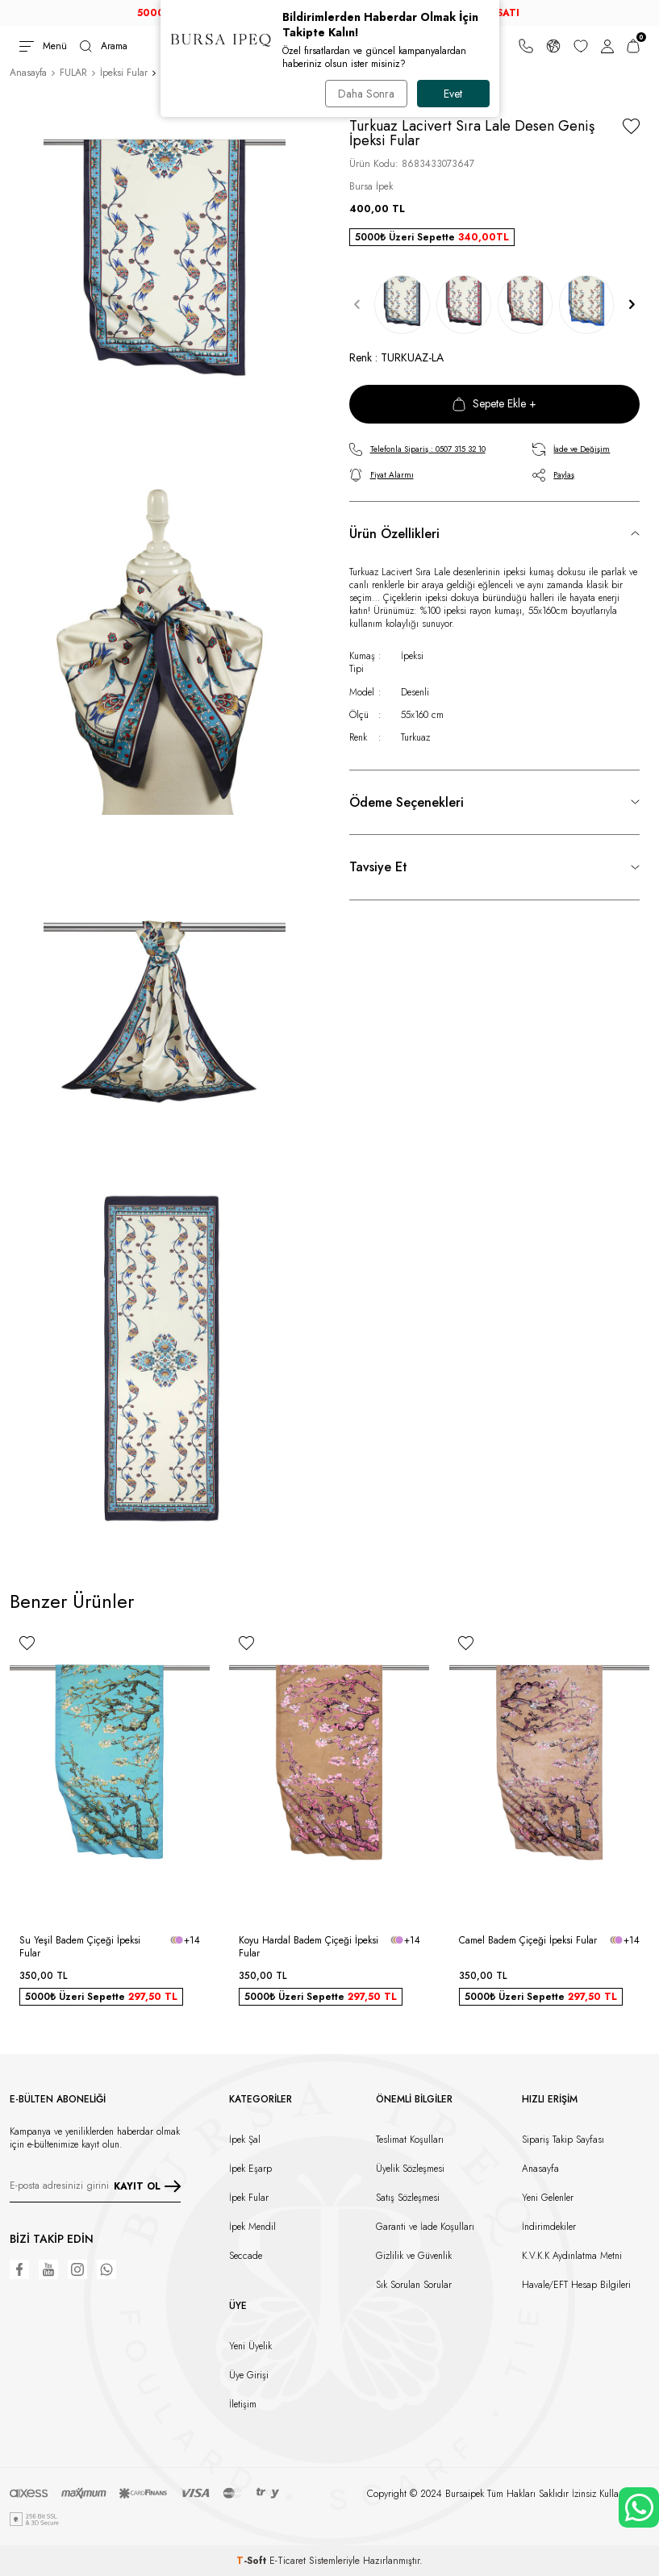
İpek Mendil (252, 2226)
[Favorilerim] (580, 46)
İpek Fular (249, 2197)
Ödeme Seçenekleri (406, 802)
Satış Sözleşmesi (408, 2197)
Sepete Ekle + (494, 403)
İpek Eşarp (250, 2168)
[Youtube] (48, 2269)
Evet (453, 94)
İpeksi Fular (124, 72)
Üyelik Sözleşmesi (410, 2168)
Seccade (245, 2255)
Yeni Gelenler (547, 2197)
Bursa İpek (371, 186)
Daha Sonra (366, 94)
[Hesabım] (607, 46)
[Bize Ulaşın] (526, 46)
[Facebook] (19, 2269)
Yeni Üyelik (250, 2346)
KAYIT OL (147, 2186)
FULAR (73, 72)
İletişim (243, 2404)
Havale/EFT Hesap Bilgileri (576, 2284)
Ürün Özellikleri (394, 533)
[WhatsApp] (106, 2269)
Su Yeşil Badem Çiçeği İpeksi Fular (79, 1947)
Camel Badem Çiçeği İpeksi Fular (528, 1940)
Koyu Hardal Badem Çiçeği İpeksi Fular (308, 1947)
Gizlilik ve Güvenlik (414, 2255)
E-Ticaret (287, 2560)
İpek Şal (245, 2139)
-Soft (252, 2560)
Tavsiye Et (378, 867)
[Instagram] (77, 2269)
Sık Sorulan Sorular (414, 2284)
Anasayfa (28, 72)
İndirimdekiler (549, 2226)
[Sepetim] (633, 46)
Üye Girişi (249, 2375)
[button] (357, 305)
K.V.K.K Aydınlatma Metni (572, 2255)
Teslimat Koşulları (410, 2139)
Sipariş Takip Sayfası (563, 2139)
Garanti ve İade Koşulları (425, 2226)
